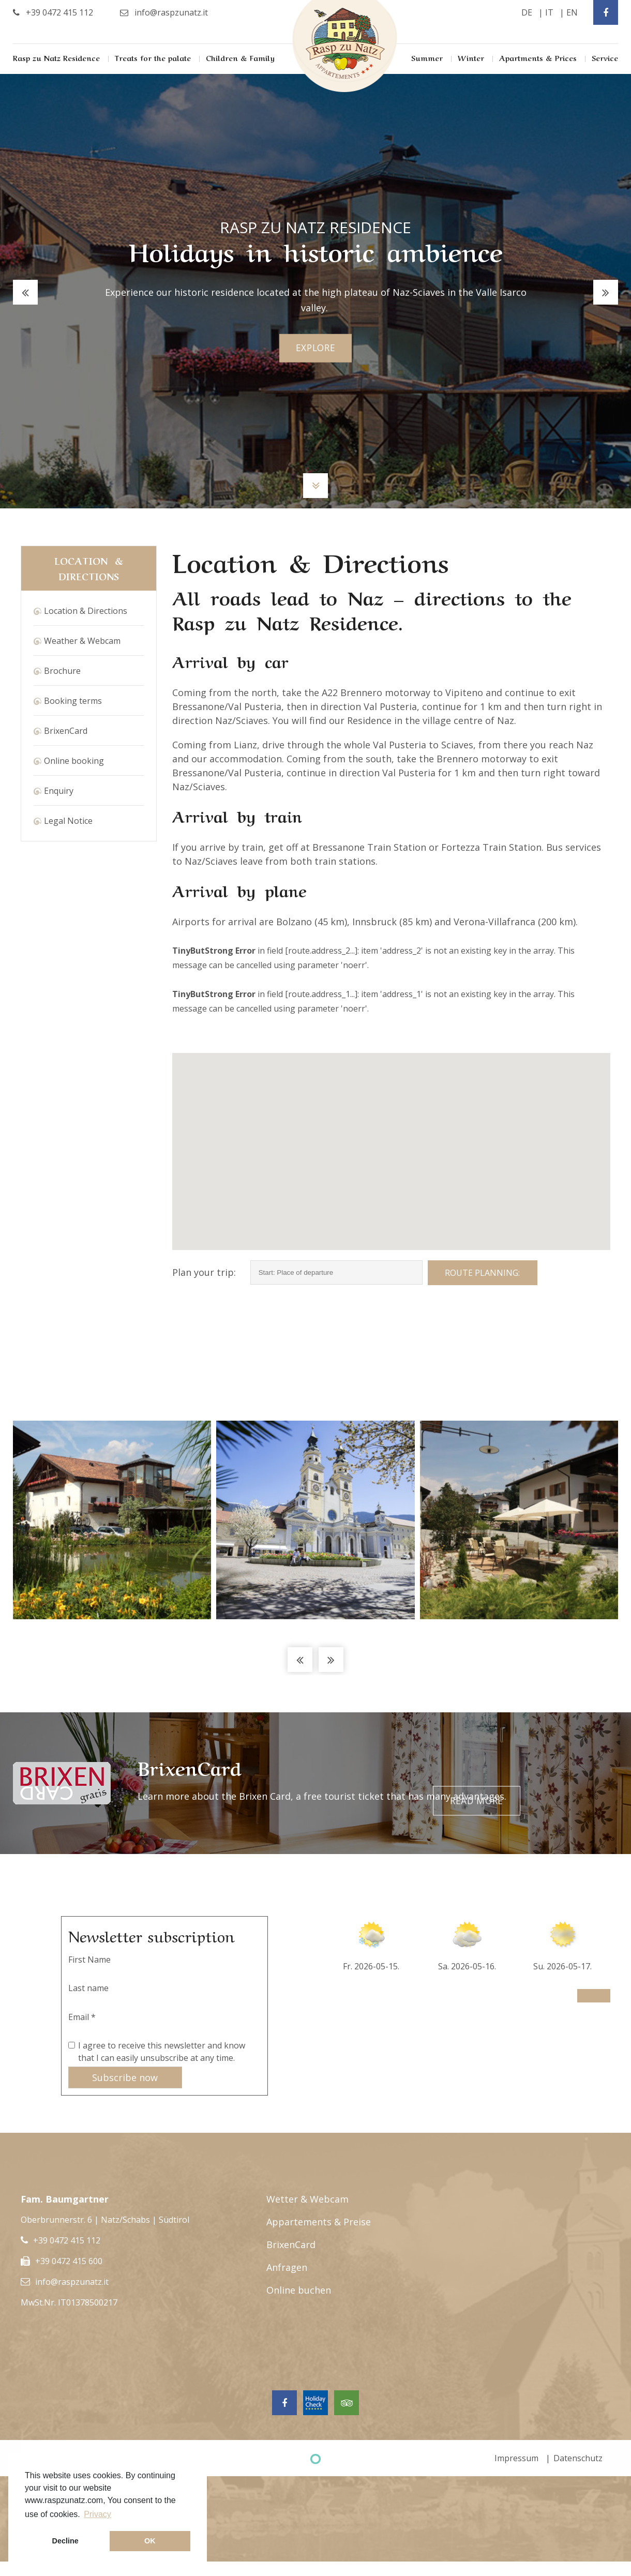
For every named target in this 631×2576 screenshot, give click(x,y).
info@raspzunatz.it (72, 2281)
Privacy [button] (97, 2514)
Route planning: (482, 1272)
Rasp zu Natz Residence (56, 57)
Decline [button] (65, 2541)
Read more (562, 1783)
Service (605, 57)
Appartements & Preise (318, 2222)
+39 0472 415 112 (66, 2240)
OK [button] (150, 2541)
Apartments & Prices (538, 57)
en (572, 12)
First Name (89, 1959)
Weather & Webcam (82, 640)
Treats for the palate (153, 57)
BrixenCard (65, 730)
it (549, 12)
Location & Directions (85, 610)
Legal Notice (68, 820)
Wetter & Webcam (307, 2199)
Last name (88, 1988)
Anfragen (286, 2267)
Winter (471, 57)
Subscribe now (125, 2077)
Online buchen (298, 2290)
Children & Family (240, 57)
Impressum (516, 2458)
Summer (427, 57)
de (526, 12)
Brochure (62, 670)
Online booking (74, 760)
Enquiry (58, 790)
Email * (82, 2017)
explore (315, 348)
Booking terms (73, 700)
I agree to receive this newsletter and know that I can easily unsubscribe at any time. (161, 2051)
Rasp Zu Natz (345, 46)
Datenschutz (578, 2458)
